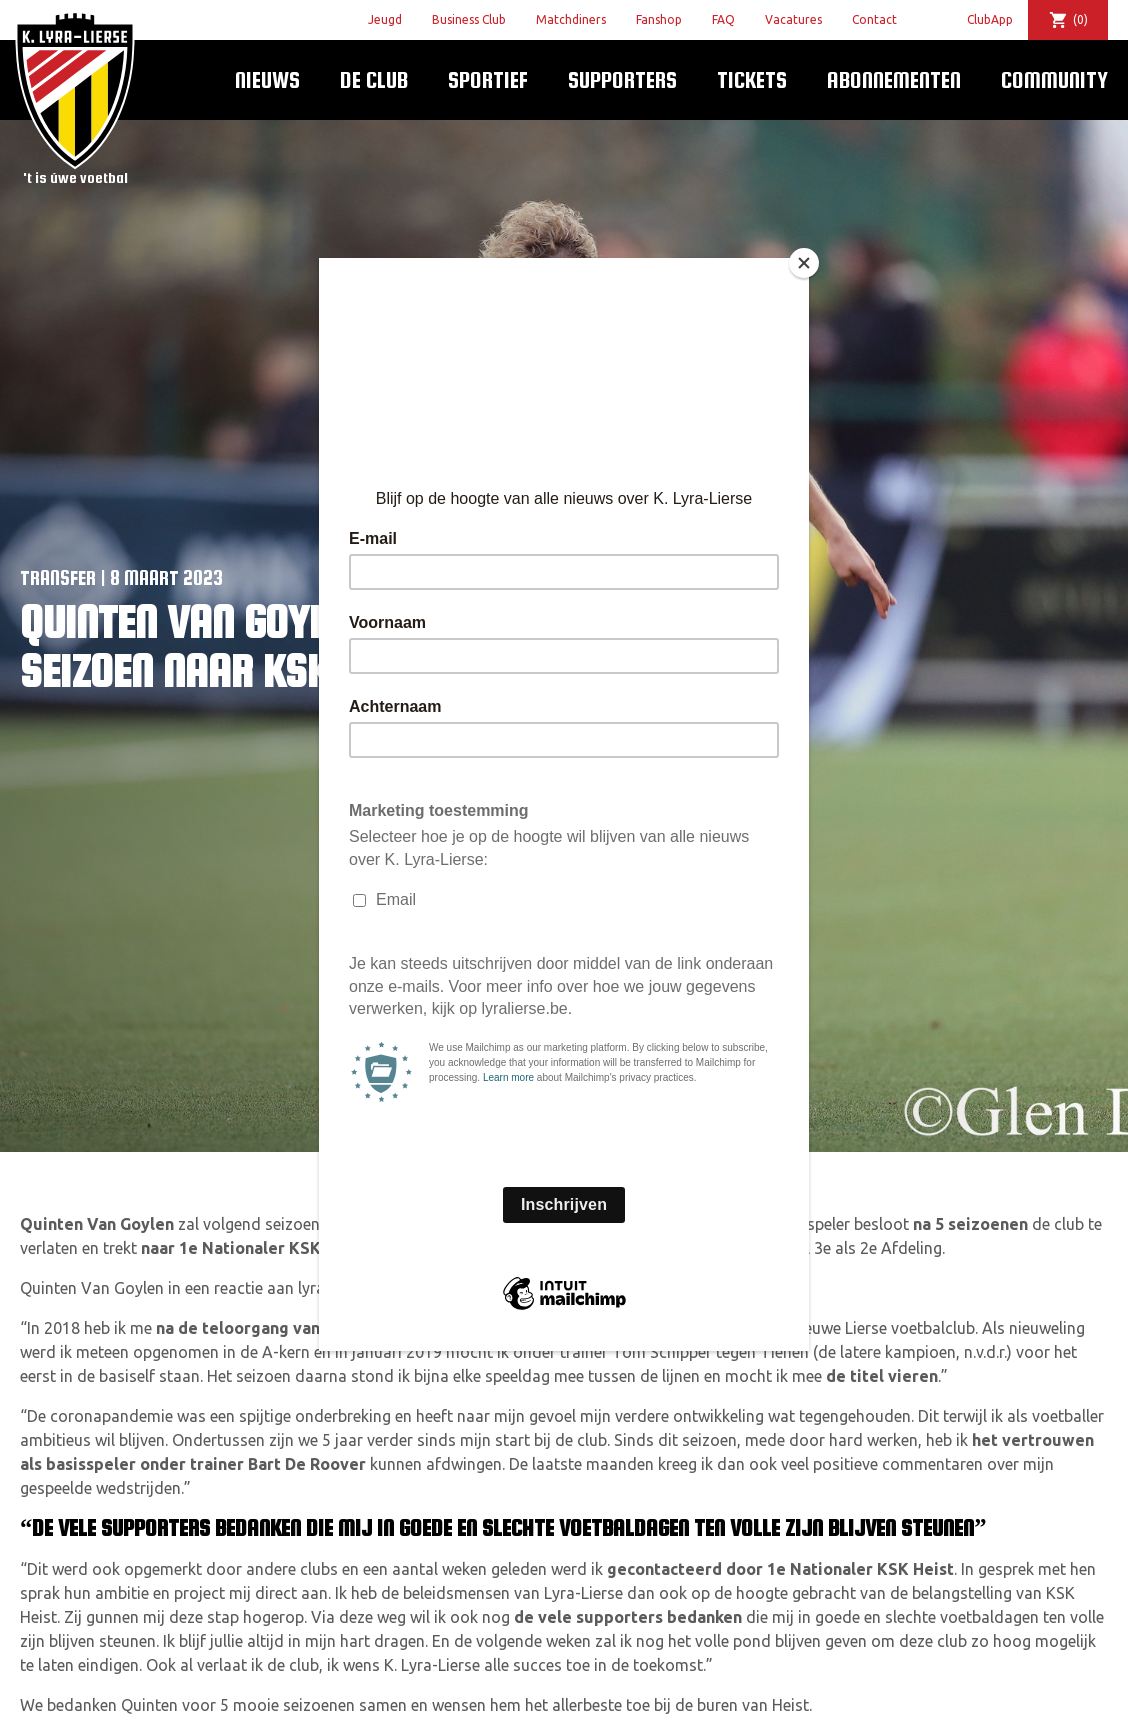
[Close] (804, 263)
